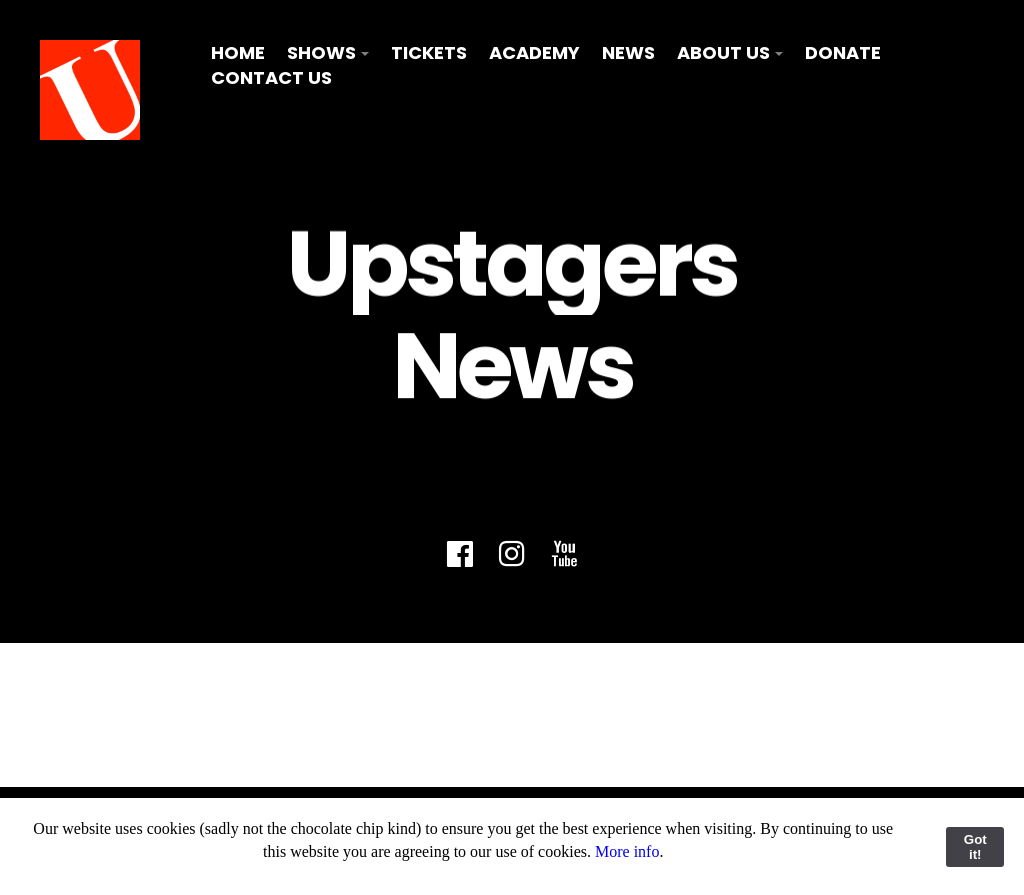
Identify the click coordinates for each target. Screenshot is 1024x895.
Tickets (429, 52)
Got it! (975, 847)
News (628, 52)
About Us (723, 52)
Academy (534, 52)
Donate (843, 52)
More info (627, 851)
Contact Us (271, 77)
